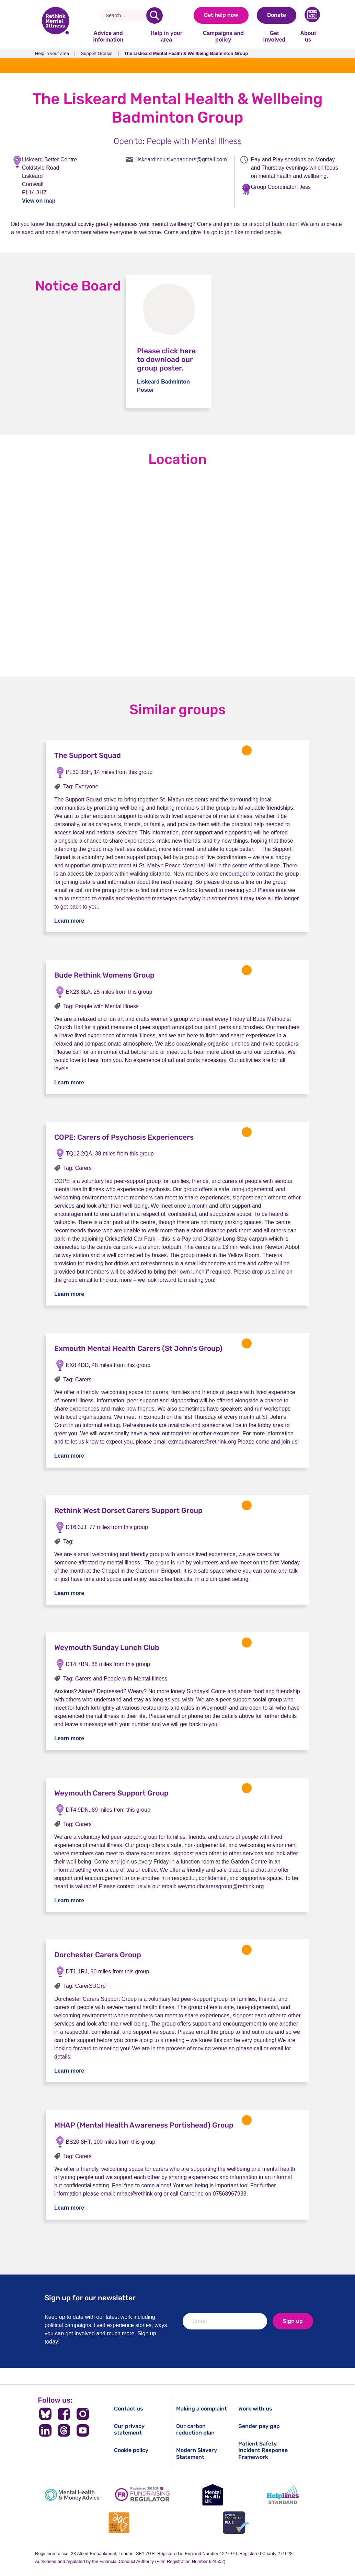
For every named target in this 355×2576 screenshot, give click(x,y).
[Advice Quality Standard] (119, 2522)
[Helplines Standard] (282, 2495)
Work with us (255, 2408)
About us (308, 36)
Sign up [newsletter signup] (293, 2321)
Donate (276, 15)
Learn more (69, 921)
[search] (154, 15)
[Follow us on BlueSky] (45, 2414)
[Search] (125, 15)
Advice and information (108, 36)
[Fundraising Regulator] (142, 2495)
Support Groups (97, 53)
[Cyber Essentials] (235, 2522)
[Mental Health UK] (212, 2495)
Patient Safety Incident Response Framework (263, 2450)
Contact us (128, 2408)
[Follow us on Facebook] (64, 2414)
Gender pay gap (259, 2426)
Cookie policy (131, 2450)
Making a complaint (201, 2408)
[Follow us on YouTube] (83, 2430)
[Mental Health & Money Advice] (72, 2495)
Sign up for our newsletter (90, 2297)
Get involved (274, 36)
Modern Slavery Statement (196, 2453)
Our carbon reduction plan (195, 2429)
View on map (39, 201)
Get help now (221, 15)
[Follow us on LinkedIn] (45, 2430)
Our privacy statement (129, 2429)
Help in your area (166, 36)
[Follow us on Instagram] (83, 2414)
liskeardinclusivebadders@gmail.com (181, 159)
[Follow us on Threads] (64, 2430)
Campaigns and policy (223, 36)
